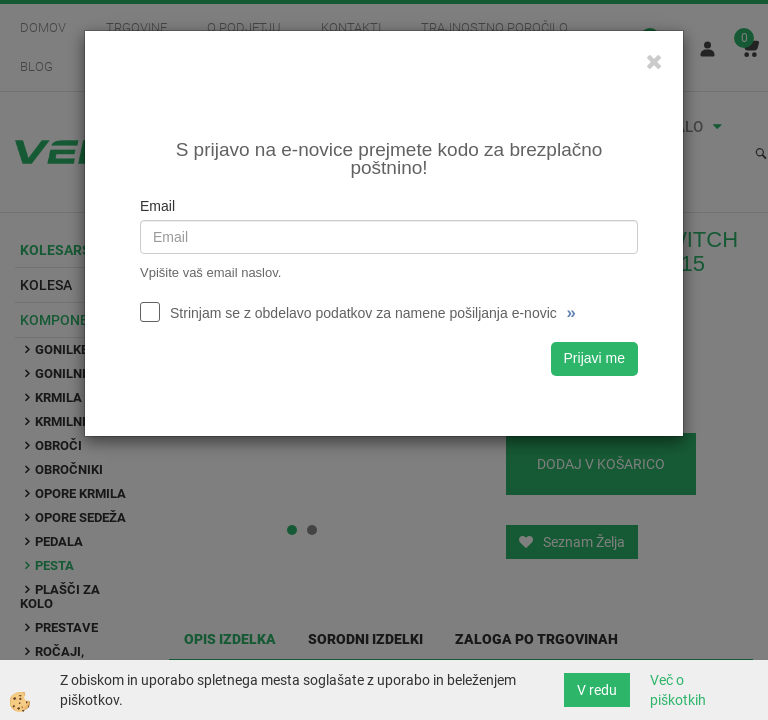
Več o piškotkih (678, 690)
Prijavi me (594, 358)
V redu (597, 690)
